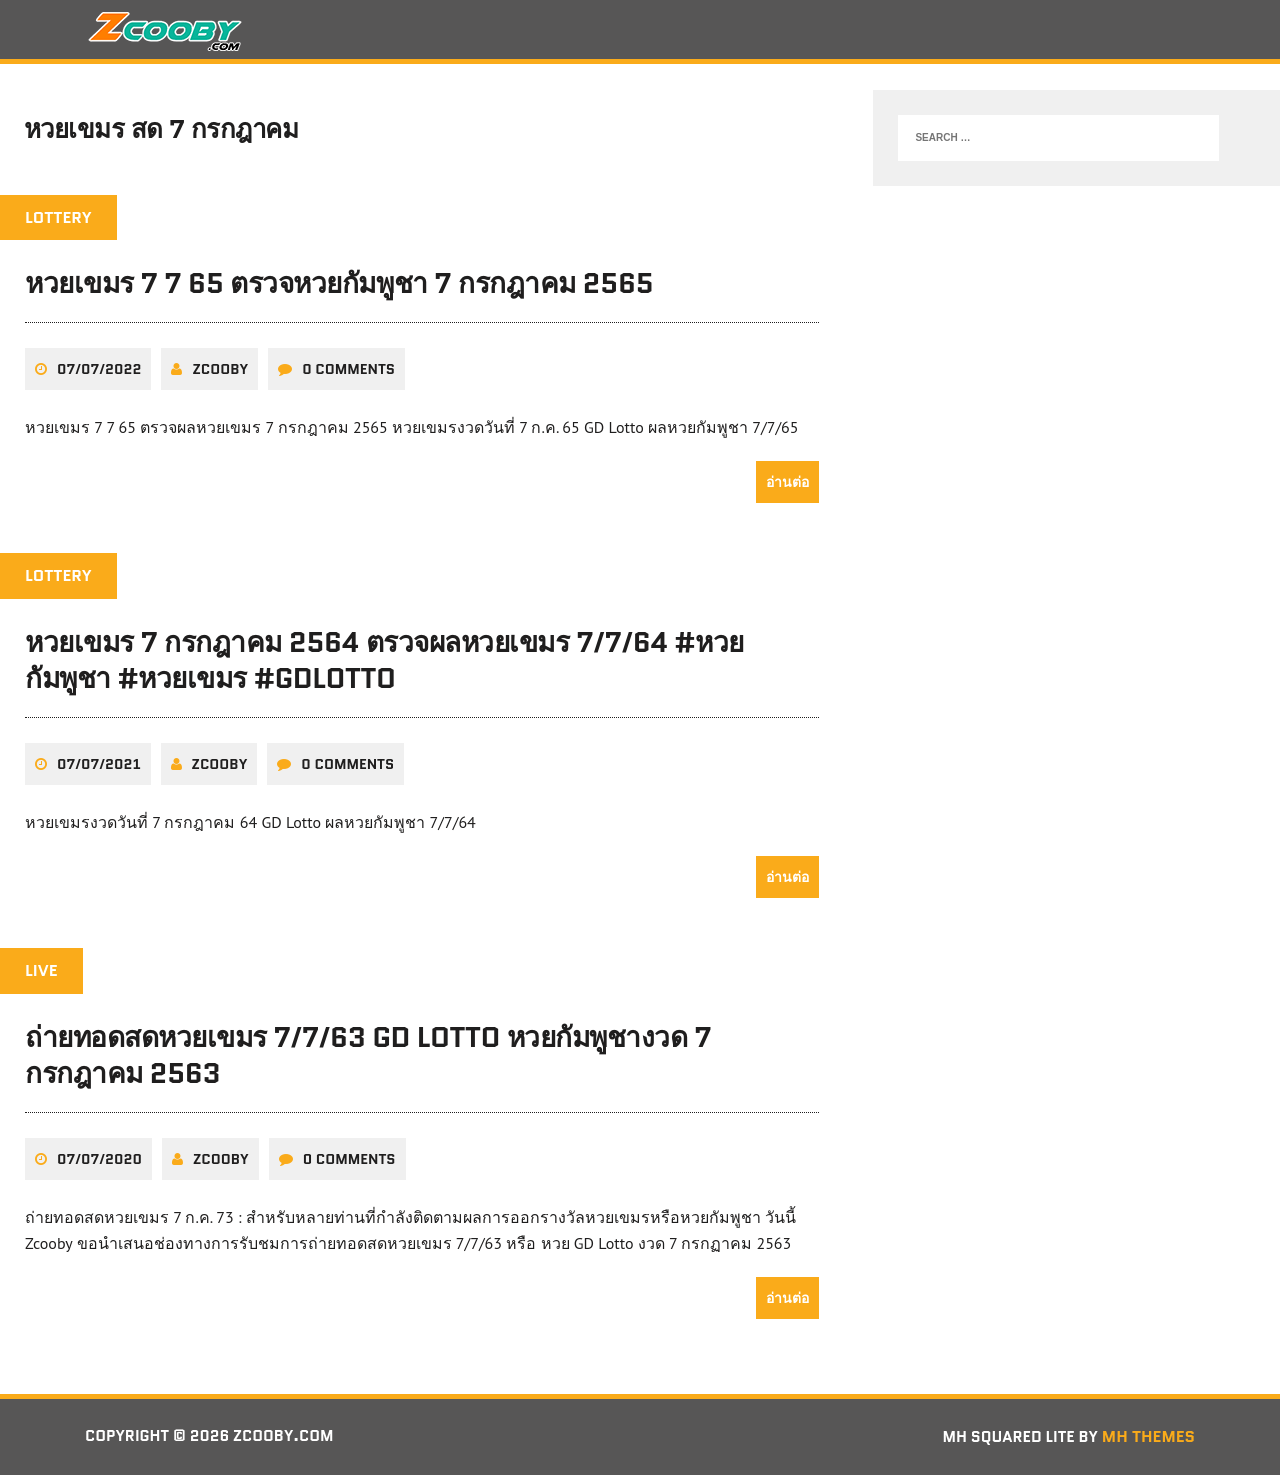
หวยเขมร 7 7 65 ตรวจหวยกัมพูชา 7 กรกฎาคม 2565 (339, 290)
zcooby (220, 375)
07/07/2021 (99, 770)
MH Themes (1148, 1441)
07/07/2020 (99, 1164)
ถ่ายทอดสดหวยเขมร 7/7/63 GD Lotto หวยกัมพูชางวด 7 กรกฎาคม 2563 (368, 1061)
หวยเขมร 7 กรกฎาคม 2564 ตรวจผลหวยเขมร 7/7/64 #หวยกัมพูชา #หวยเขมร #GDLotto (384, 666)
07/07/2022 (99, 375)
